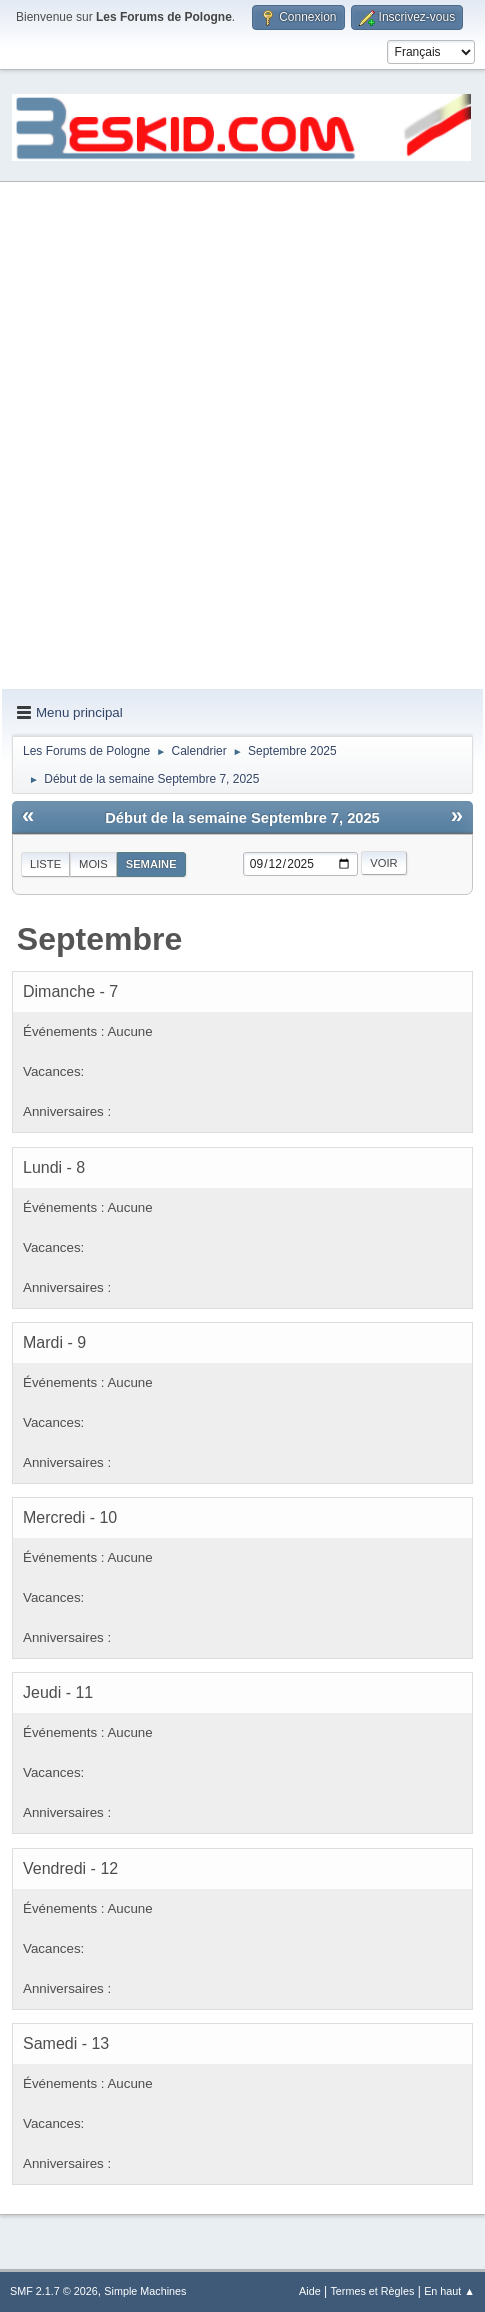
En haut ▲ (449, 2291)
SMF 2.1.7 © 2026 (54, 2291)
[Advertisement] (242, 436)
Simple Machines (145, 2291)
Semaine (151, 864)
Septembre (99, 939)
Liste (45, 864)
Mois (93, 864)
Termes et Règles (372, 2291)
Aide (310, 2291)
